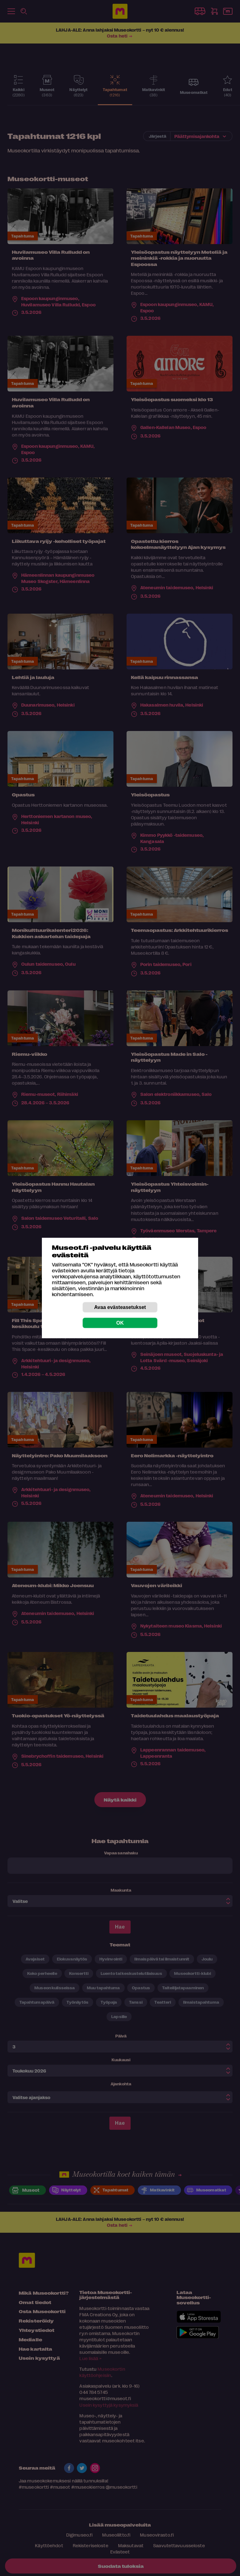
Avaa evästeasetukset (120, 1307)
